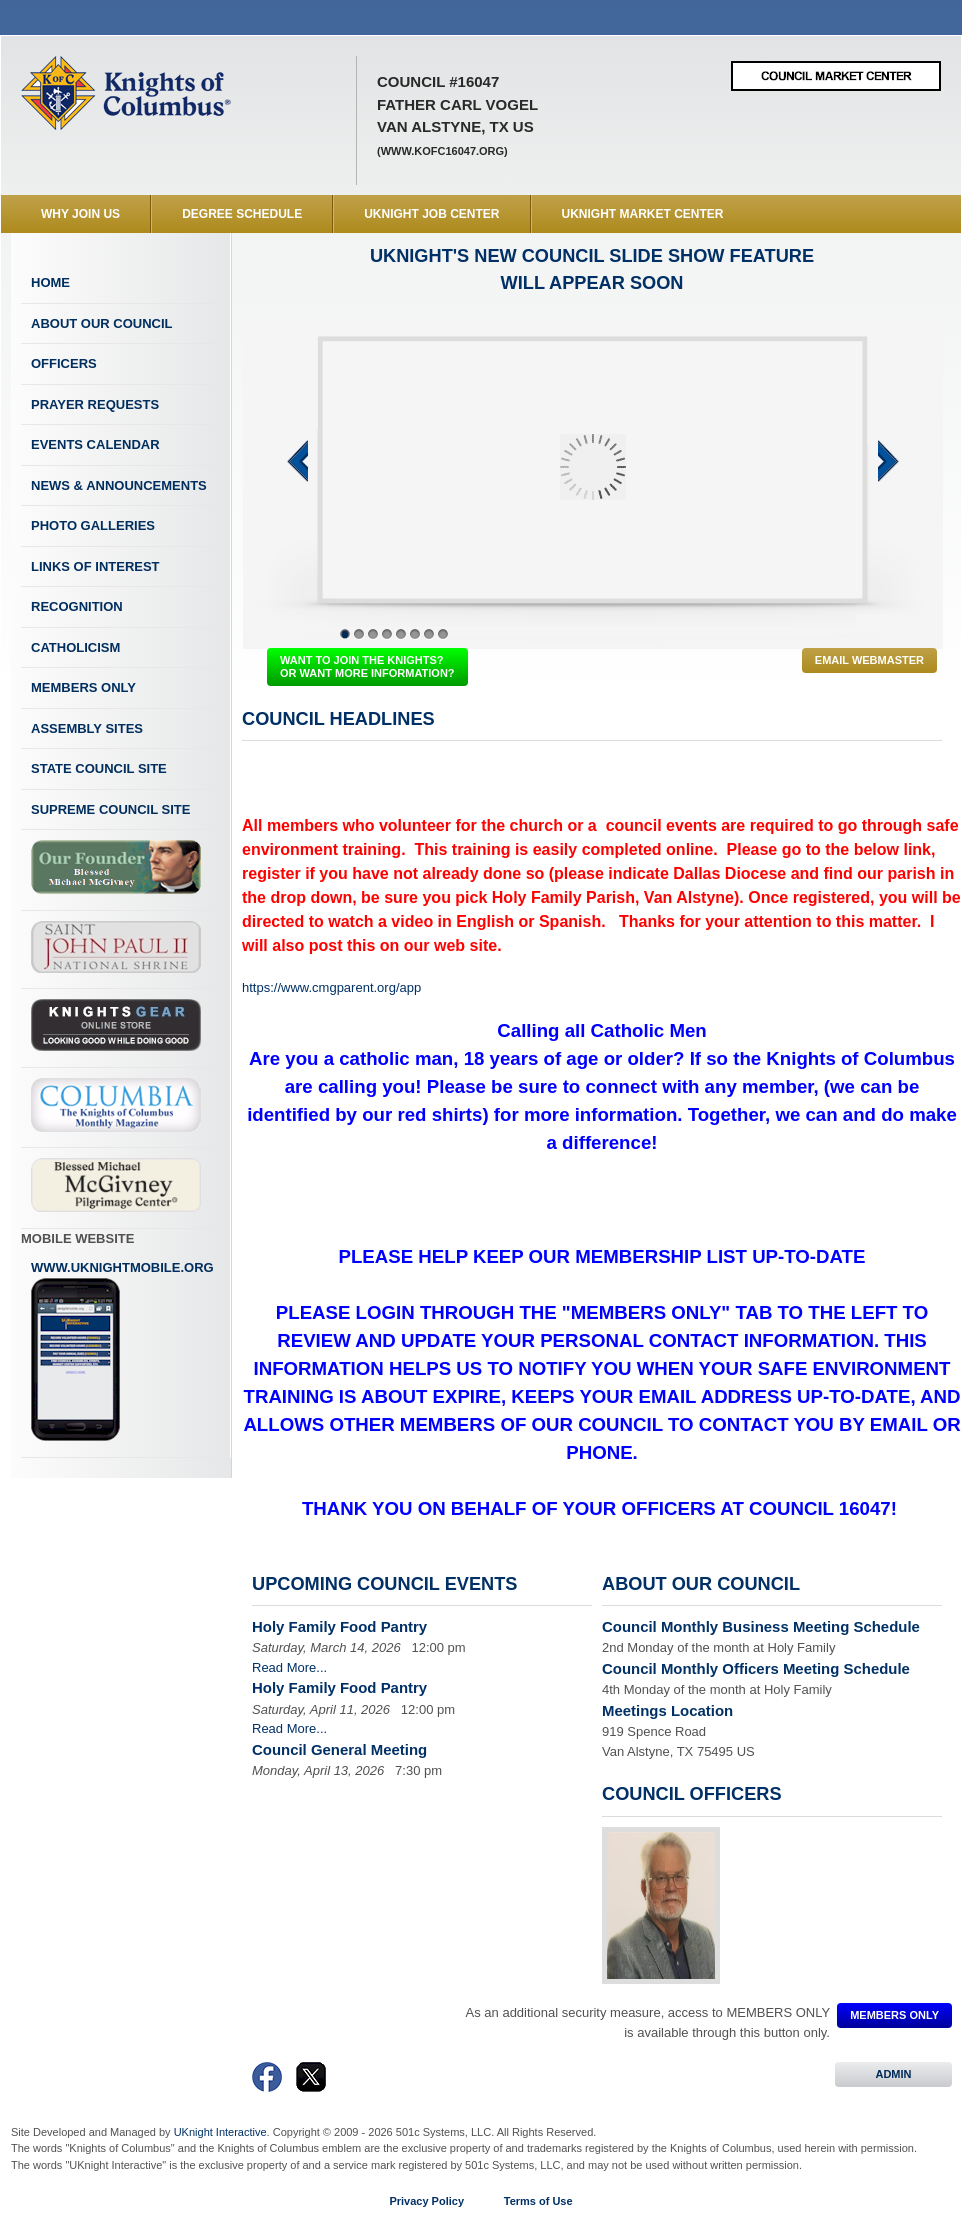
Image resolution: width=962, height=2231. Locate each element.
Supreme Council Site (110, 809)
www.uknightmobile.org (122, 1351)
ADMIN (893, 2074)
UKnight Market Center (643, 214)
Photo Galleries (93, 525)
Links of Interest (95, 566)
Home (50, 282)
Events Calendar (95, 444)
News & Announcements (119, 485)
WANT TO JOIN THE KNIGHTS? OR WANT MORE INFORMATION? (367, 666)
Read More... (289, 1667)
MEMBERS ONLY (894, 2015)
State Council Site (99, 768)
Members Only (83, 687)
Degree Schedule (242, 214)
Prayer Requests (95, 404)
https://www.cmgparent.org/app (331, 987)
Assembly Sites (87, 728)
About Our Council (102, 323)
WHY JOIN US (80, 214)
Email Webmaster (869, 660)
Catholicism (75, 647)
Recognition (77, 606)
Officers (64, 363)
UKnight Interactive (220, 2132)
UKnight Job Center (431, 214)
